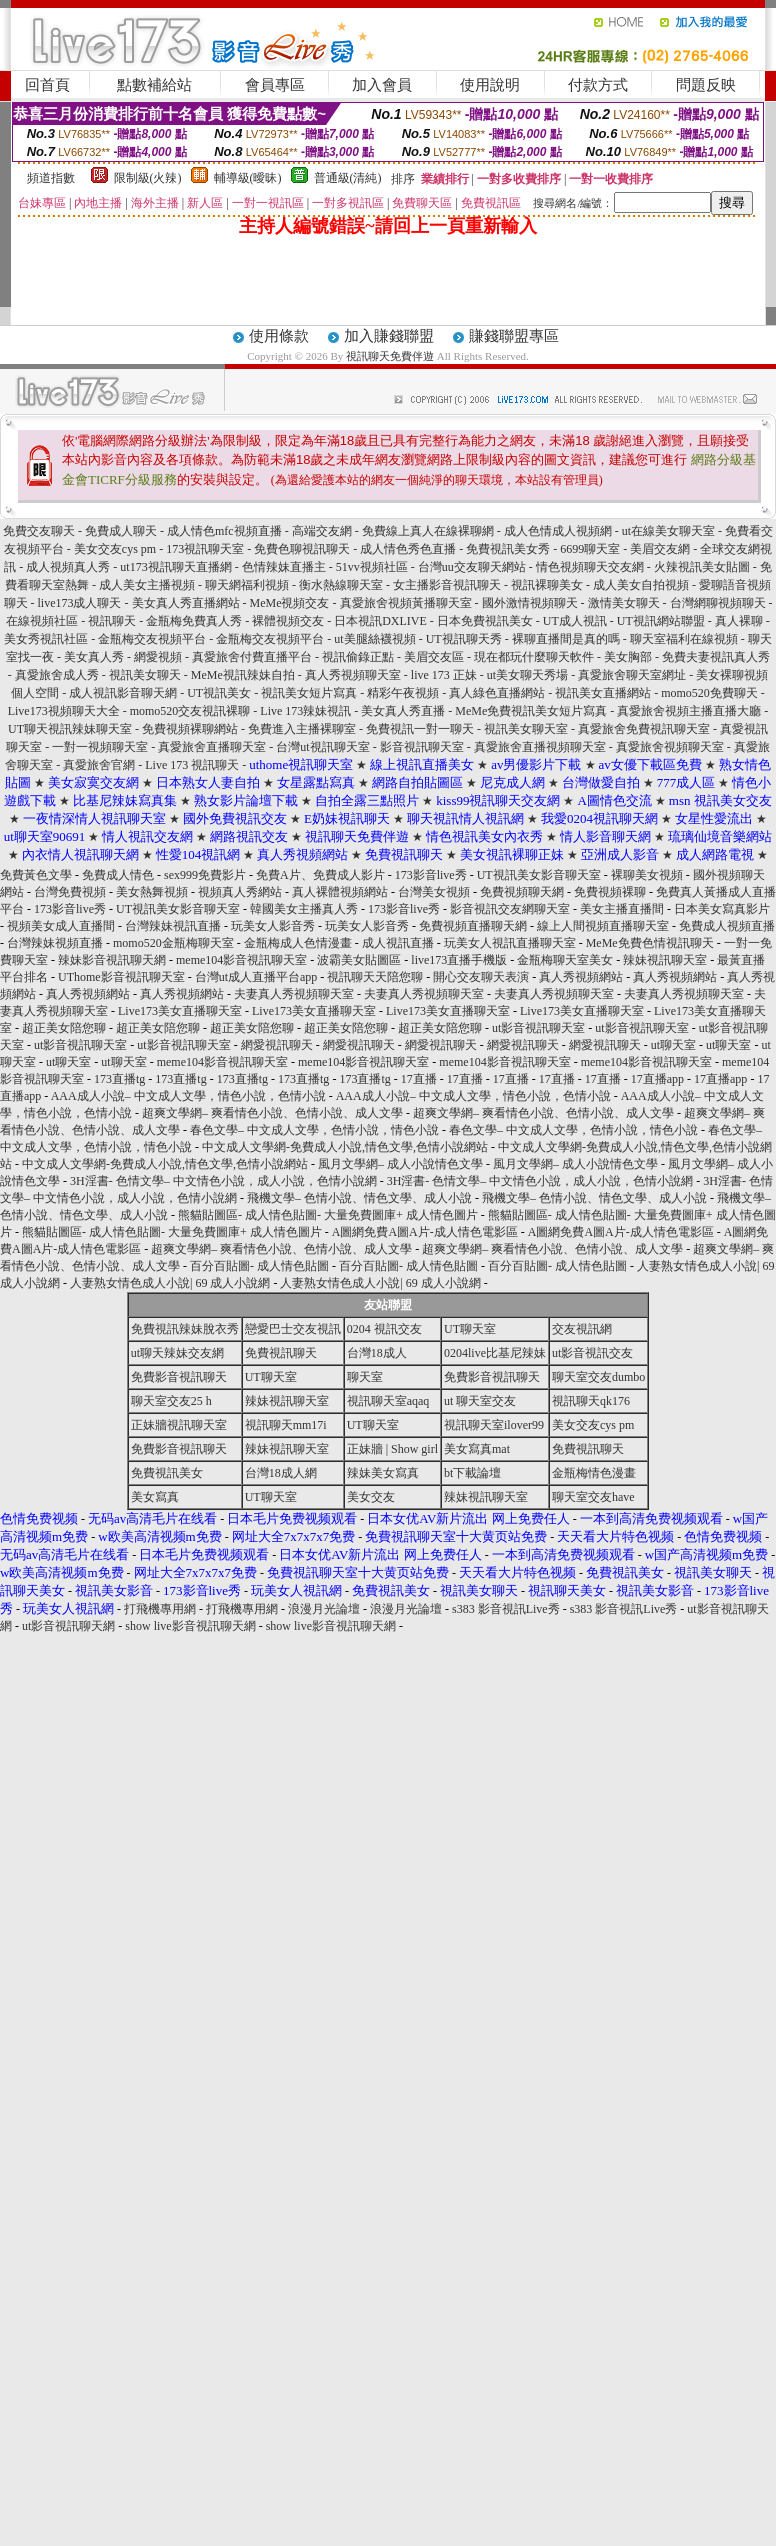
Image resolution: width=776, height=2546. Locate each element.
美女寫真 (155, 1497)
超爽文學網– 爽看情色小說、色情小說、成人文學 (272, 1113)
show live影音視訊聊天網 (190, 1626)
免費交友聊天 (40, 531)
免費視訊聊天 (281, 1353)
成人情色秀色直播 (409, 549)
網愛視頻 (159, 657)
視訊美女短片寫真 (310, 693)
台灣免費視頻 (70, 892)
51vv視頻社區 (373, 567)
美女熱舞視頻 (152, 892)
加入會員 (382, 85)
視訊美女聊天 (146, 675)
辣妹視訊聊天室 (665, 960)
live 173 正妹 (445, 675)
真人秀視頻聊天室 (354, 675)
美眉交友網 (661, 549)
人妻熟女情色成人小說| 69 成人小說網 (170, 1283)
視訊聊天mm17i (286, 1425)
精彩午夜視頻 (404, 693)
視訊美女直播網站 (604, 693)
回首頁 (47, 85)
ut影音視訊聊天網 (68, 1626)
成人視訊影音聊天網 (124, 693)
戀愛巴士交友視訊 (293, 1329)
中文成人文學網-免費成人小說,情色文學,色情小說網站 (345, 1147)
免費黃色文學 (36, 875)
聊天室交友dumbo (598, 1377)
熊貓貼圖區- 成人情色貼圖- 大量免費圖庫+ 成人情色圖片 (328, 1215)
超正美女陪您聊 (64, 1028)
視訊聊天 (113, 621)
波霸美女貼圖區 (359, 960)
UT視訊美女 (220, 693)
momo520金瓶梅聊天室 (173, 943)
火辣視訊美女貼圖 (703, 567)
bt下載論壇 (472, 1473)
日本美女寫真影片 (722, 909)
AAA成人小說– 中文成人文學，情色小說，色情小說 (188, 1096)
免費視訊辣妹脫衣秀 (185, 1329)
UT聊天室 (470, 1329)
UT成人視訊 (576, 621)
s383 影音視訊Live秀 (506, 1609)
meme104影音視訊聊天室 (241, 960)
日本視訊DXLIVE (382, 621)
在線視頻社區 (43, 621)
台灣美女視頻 (434, 892)
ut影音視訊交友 (592, 1353)
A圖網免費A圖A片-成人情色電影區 (425, 1232)
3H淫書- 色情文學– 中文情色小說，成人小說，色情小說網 (223, 1181)
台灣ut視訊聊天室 (322, 747)
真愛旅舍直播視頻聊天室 (541, 747)
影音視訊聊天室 (423, 747)
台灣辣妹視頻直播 (55, 943)
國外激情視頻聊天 (531, 603)
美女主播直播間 (622, 909)
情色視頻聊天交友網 (591, 567)
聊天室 (365, 1377)
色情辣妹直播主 (285, 567)
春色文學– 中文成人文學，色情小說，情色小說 (314, 1130)
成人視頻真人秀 (69, 567)
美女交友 (371, 1497)
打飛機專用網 (160, 1609)
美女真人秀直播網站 (187, 603)
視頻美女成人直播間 (61, 926)
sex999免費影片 (205, 875)
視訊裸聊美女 (548, 585)
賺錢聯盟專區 (514, 336)
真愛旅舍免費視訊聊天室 (645, 729)
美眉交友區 (435, 657)
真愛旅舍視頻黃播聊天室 (407, 603)
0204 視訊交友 (384, 1329)
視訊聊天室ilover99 (494, 1425)
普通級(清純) (348, 178)
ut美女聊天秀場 (529, 675)
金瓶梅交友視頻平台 (153, 639)
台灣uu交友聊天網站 (473, 567)
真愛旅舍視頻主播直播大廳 (690, 711)
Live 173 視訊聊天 (192, 765)
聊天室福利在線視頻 (685, 639)
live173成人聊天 (80, 603)
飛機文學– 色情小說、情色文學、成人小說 (359, 1198)
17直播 (419, 1079)
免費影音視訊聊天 (179, 1377)
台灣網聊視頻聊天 (719, 603)
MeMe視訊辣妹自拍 (244, 675)
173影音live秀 (431, 875)
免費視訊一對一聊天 (420, 729)
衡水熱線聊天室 (341, 585)
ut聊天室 (673, 1045)
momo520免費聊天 (709, 693)
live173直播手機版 (459, 960)
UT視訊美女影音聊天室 (539, 875)
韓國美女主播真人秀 (304, 909)
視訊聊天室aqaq (388, 1401)
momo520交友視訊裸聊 (190, 711)
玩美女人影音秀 (273, 926)
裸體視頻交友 (288, 621)
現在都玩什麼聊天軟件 (535, 657)
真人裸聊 (740, 621)
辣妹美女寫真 (383, 1473)
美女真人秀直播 (404, 711)
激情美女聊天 (625, 603)
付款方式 (598, 85)
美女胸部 (629, 657)
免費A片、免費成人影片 (320, 875)
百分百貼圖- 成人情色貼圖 (259, 1266)
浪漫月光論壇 (324, 1609)
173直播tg (119, 1079)
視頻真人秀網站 (240, 892)
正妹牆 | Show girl (392, 1449)
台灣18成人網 (281, 1473)
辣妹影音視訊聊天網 (112, 960)
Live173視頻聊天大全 (65, 711)
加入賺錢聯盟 (389, 336)
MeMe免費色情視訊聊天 (650, 943)
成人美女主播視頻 (148, 585)
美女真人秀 (95, 657)
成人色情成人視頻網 (559, 531)
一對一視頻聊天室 (101, 747)
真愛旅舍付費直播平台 (253, 657)
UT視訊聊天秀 (465, 639)
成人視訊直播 (398, 943)
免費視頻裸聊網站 (191, 729)
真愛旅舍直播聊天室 (213, 747)
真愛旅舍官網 (100, 765)
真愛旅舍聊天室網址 (633, 675)
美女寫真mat (477, 1449)
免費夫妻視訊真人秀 (716, 657)
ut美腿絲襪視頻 (376, 639)
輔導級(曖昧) (248, 178)
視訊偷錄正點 (359, 657)
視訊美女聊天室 (526, 729)
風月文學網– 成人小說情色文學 (400, 1164)
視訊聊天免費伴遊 (390, 356)
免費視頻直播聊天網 (473, 926)
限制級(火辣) (148, 178)
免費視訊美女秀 (509, 549)
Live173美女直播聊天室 (180, 1011)
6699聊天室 (591, 549)
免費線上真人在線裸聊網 (429, 531)
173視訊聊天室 (206, 549)
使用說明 (490, 85)
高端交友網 (323, 531)
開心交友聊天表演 (481, 977)
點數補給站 (154, 85)
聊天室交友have (593, 1497)
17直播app (657, 1079)
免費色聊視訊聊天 (303, 549)
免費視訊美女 (167, 1473)
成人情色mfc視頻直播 (224, 531)
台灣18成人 (377, 1353)
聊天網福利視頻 (248, 585)
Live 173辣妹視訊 (307, 711)
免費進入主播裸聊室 (302, 729)
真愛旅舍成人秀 (58, 675)
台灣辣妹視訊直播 (173, 926)
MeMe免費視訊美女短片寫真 (531, 711)
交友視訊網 (582, 1329)
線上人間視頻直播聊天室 (603, 926)
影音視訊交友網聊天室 (510, 909)
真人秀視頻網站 (581, 977)
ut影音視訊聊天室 (538, 1028)
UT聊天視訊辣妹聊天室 (70, 729)
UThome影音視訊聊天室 (121, 977)
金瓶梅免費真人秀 (195, 621)
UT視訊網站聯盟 (662, 621)
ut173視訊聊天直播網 (177, 567)
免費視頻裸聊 (610, 892)
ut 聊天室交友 (480, 1401)
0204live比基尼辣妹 (495, 1353)
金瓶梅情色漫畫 (594, 1473)
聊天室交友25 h (171, 1401)
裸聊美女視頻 (647, 875)
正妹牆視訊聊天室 (179, 1425)
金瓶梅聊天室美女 (565, 960)
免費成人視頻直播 (727, 926)
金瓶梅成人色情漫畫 (298, 943)
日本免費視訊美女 (485, 621)
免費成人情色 (118, 875)
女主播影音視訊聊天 (448, 585)
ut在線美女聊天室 (670, 531)
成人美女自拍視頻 (642, 585)
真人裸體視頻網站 (340, 892)
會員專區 (275, 85)
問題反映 (706, 85)
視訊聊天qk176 (591, 1401)
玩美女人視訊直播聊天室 (510, 943)
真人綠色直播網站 (498, 693)
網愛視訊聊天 (277, 1045)
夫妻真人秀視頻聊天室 (294, 994)
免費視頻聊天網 (522, 892)
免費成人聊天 (122, 531)
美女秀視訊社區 (47, 639)
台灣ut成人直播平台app (256, 977)
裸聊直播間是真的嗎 (567, 639)
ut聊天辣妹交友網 (177, 1353)
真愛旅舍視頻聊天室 (671, 747)
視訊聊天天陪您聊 (375, 977)
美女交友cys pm (116, 549)
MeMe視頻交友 (290, 603)
